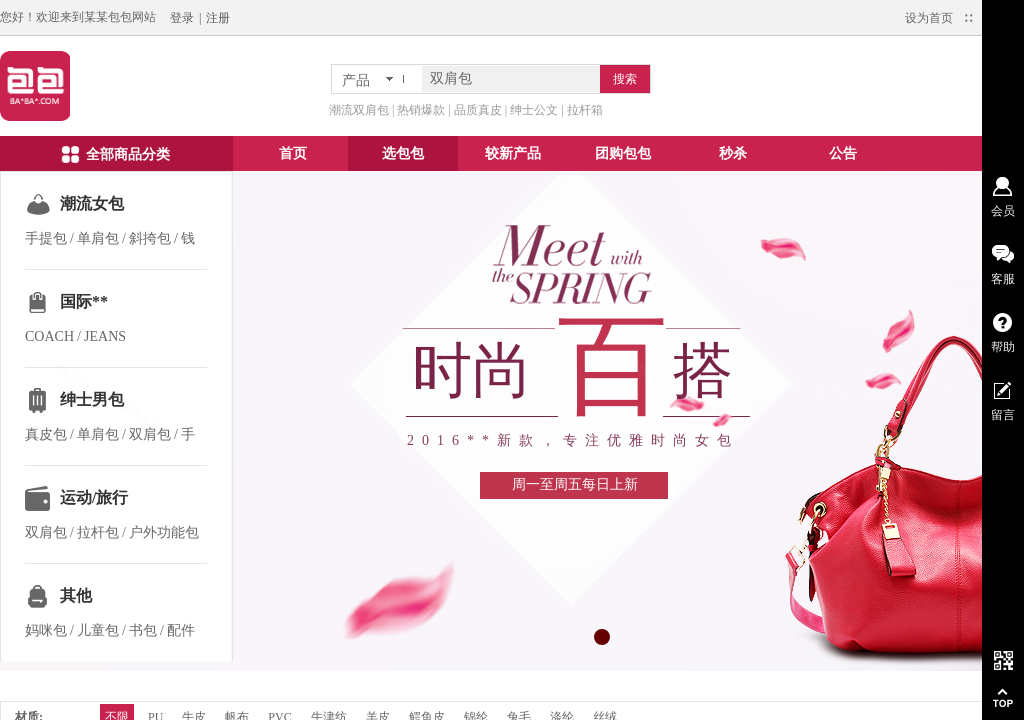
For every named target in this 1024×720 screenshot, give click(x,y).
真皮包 (46, 434)
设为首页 (929, 18)
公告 (843, 153)
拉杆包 (98, 532)
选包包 (403, 153)
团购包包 (623, 153)
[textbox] (511, 79)
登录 (182, 18)
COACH (49, 336)
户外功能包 (164, 532)
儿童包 (98, 630)
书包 (143, 630)
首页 (293, 153)
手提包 (46, 238)
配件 (181, 630)
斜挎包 (150, 238)
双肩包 (150, 434)
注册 (218, 18)
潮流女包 (92, 203)
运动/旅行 (94, 497)
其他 (76, 595)
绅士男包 (92, 399)
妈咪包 (46, 630)
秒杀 (733, 153)
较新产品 (513, 153)
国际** (84, 301)
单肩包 (98, 238)
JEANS (105, 336)
